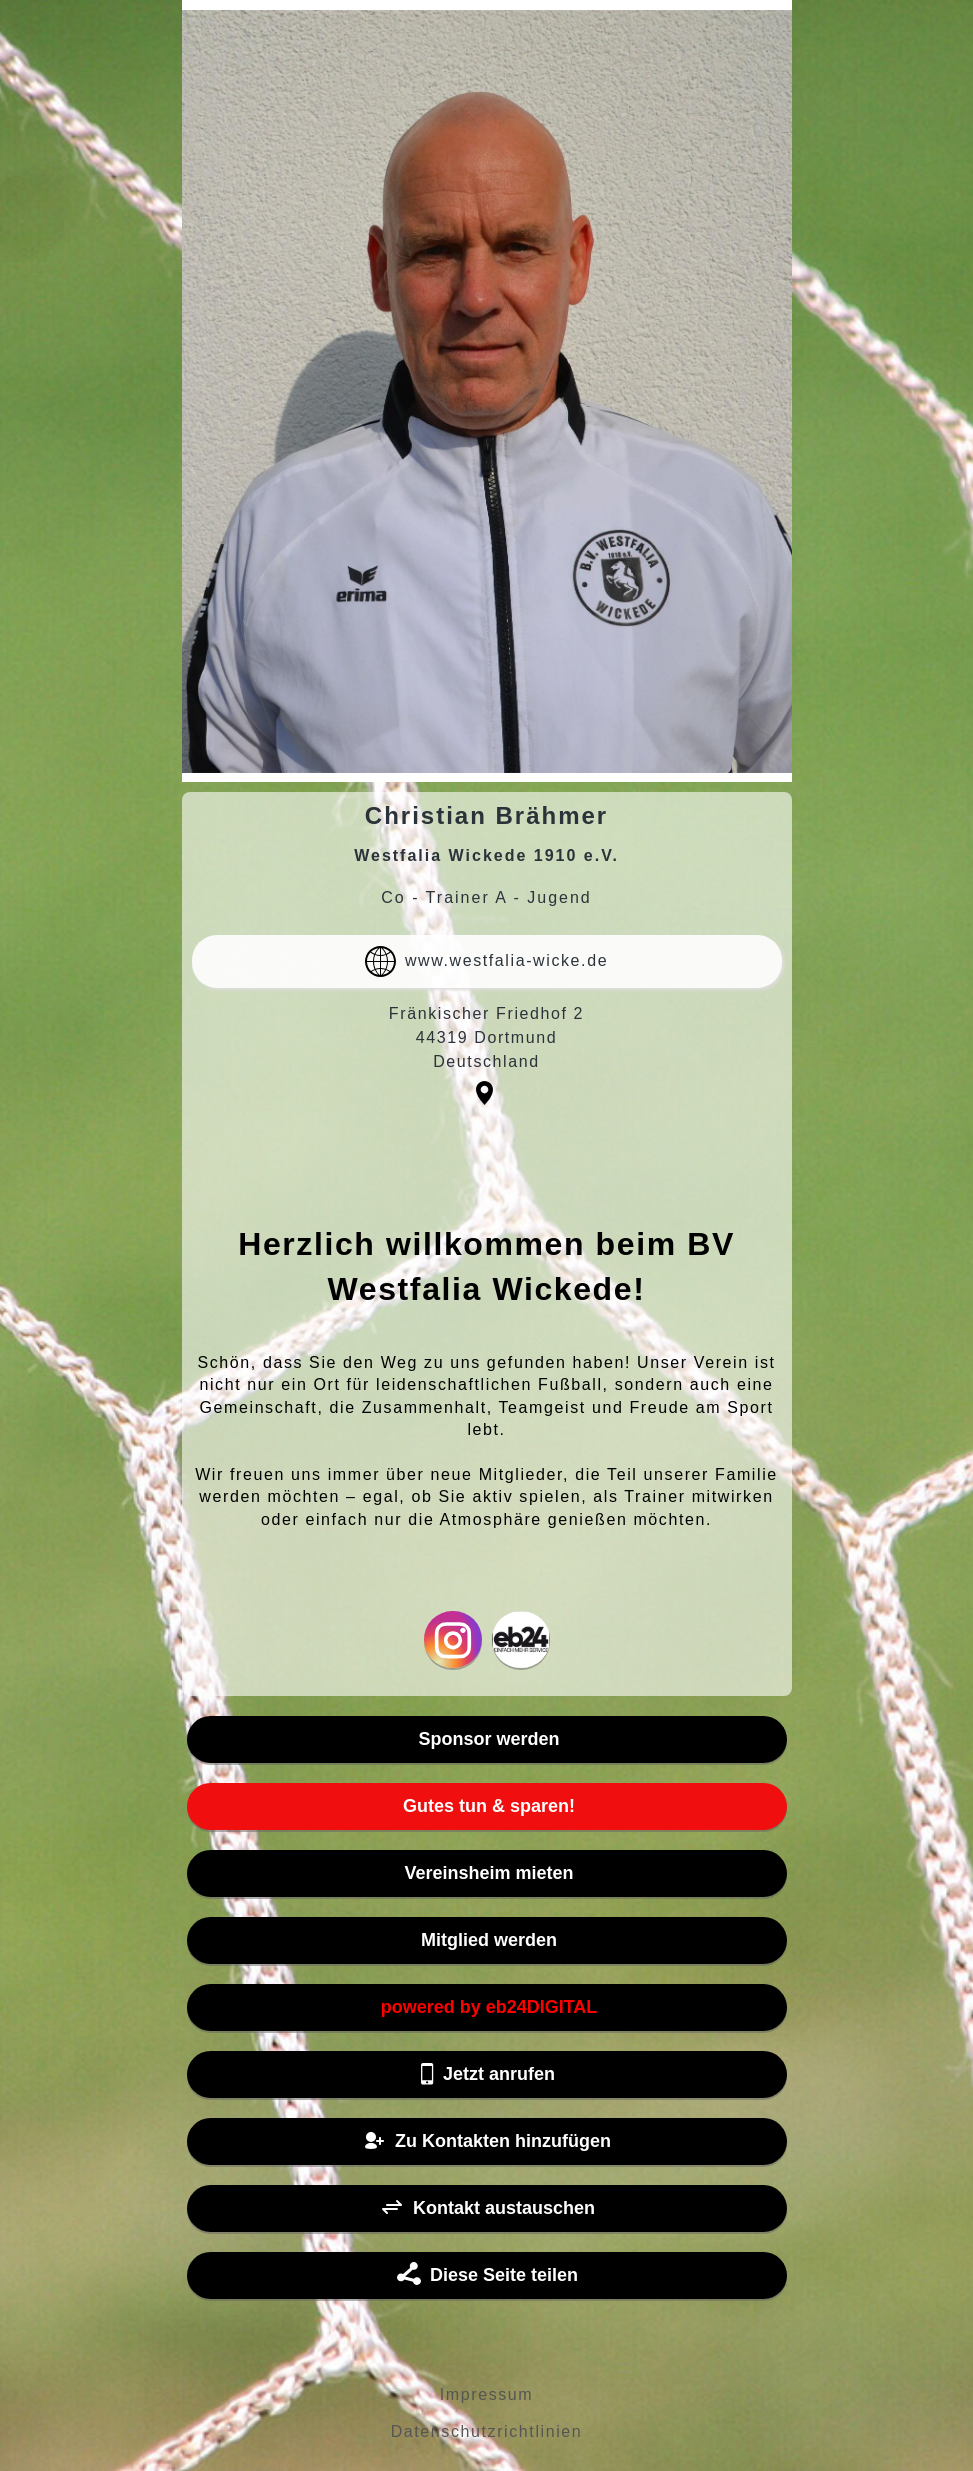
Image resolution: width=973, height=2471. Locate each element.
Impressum (487, 2394)
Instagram (453, 1639)
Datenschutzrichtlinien (487, 2431)
